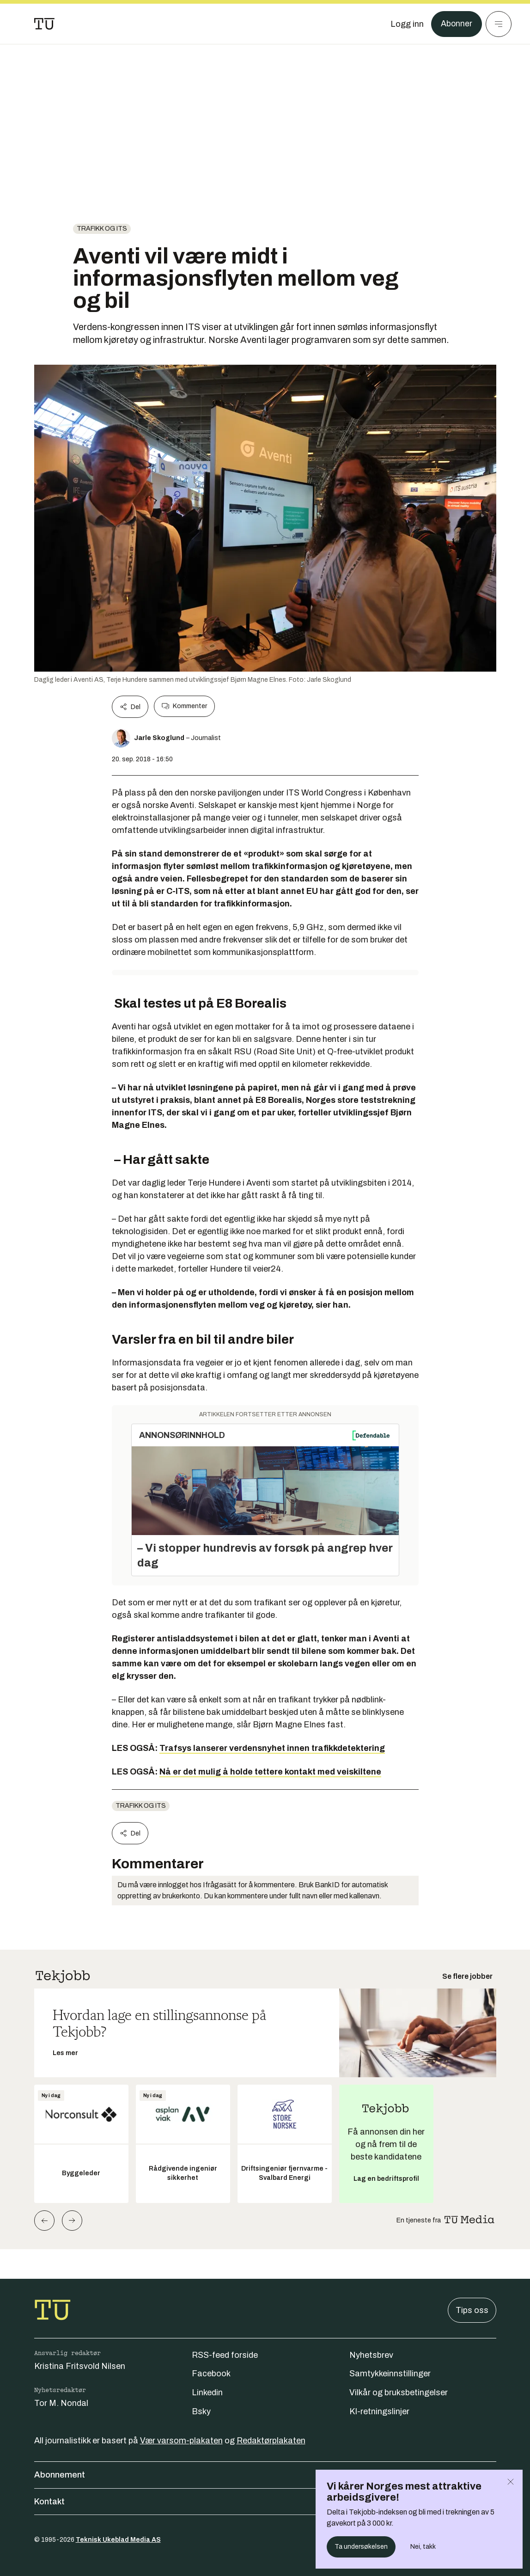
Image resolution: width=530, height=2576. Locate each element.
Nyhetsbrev (371, 2355)
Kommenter (184, 706)
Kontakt (265, 2501)
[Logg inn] (406, 24)
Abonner (456, 24)
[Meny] (499, 24)
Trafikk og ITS (102, 228)
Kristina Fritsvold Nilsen (79, 2366)
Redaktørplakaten (271, 2440)
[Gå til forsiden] (44, 24)
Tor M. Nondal (61, 2403)
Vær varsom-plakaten (181, 2440)
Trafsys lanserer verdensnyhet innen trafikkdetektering (272, 1748)
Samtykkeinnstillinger (390, 2373)
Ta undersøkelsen (361, 2546)
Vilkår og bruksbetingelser (398, 2392)
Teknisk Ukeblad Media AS (118, 2539)
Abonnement (265, 2474)
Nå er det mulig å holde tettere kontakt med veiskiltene (270, 1771)
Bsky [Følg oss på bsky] (201, 2411)
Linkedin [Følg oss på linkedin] (207, 2392)
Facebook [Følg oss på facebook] (211, 2373)
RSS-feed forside (225, 2355)
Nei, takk (423, 2546)
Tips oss (472, 2310)
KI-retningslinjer (379, 2411)
